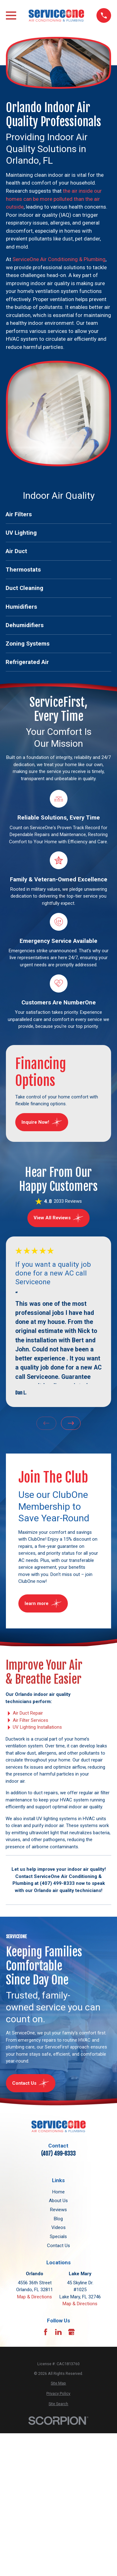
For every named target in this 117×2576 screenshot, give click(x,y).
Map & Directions (34, 2297)
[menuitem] (58, 514)
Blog (58, 2219)
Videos (58, 2227)
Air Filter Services (30, 1720)
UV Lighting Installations (37, 1727)
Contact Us (58, 2245)
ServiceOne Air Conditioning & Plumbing (58, 259)
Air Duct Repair (28, 1713)
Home (58, 2192)
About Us (58, 2200)
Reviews (58, 2209)
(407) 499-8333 (58, 2153)
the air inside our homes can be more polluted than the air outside (54, 199)
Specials (58, 2236)
